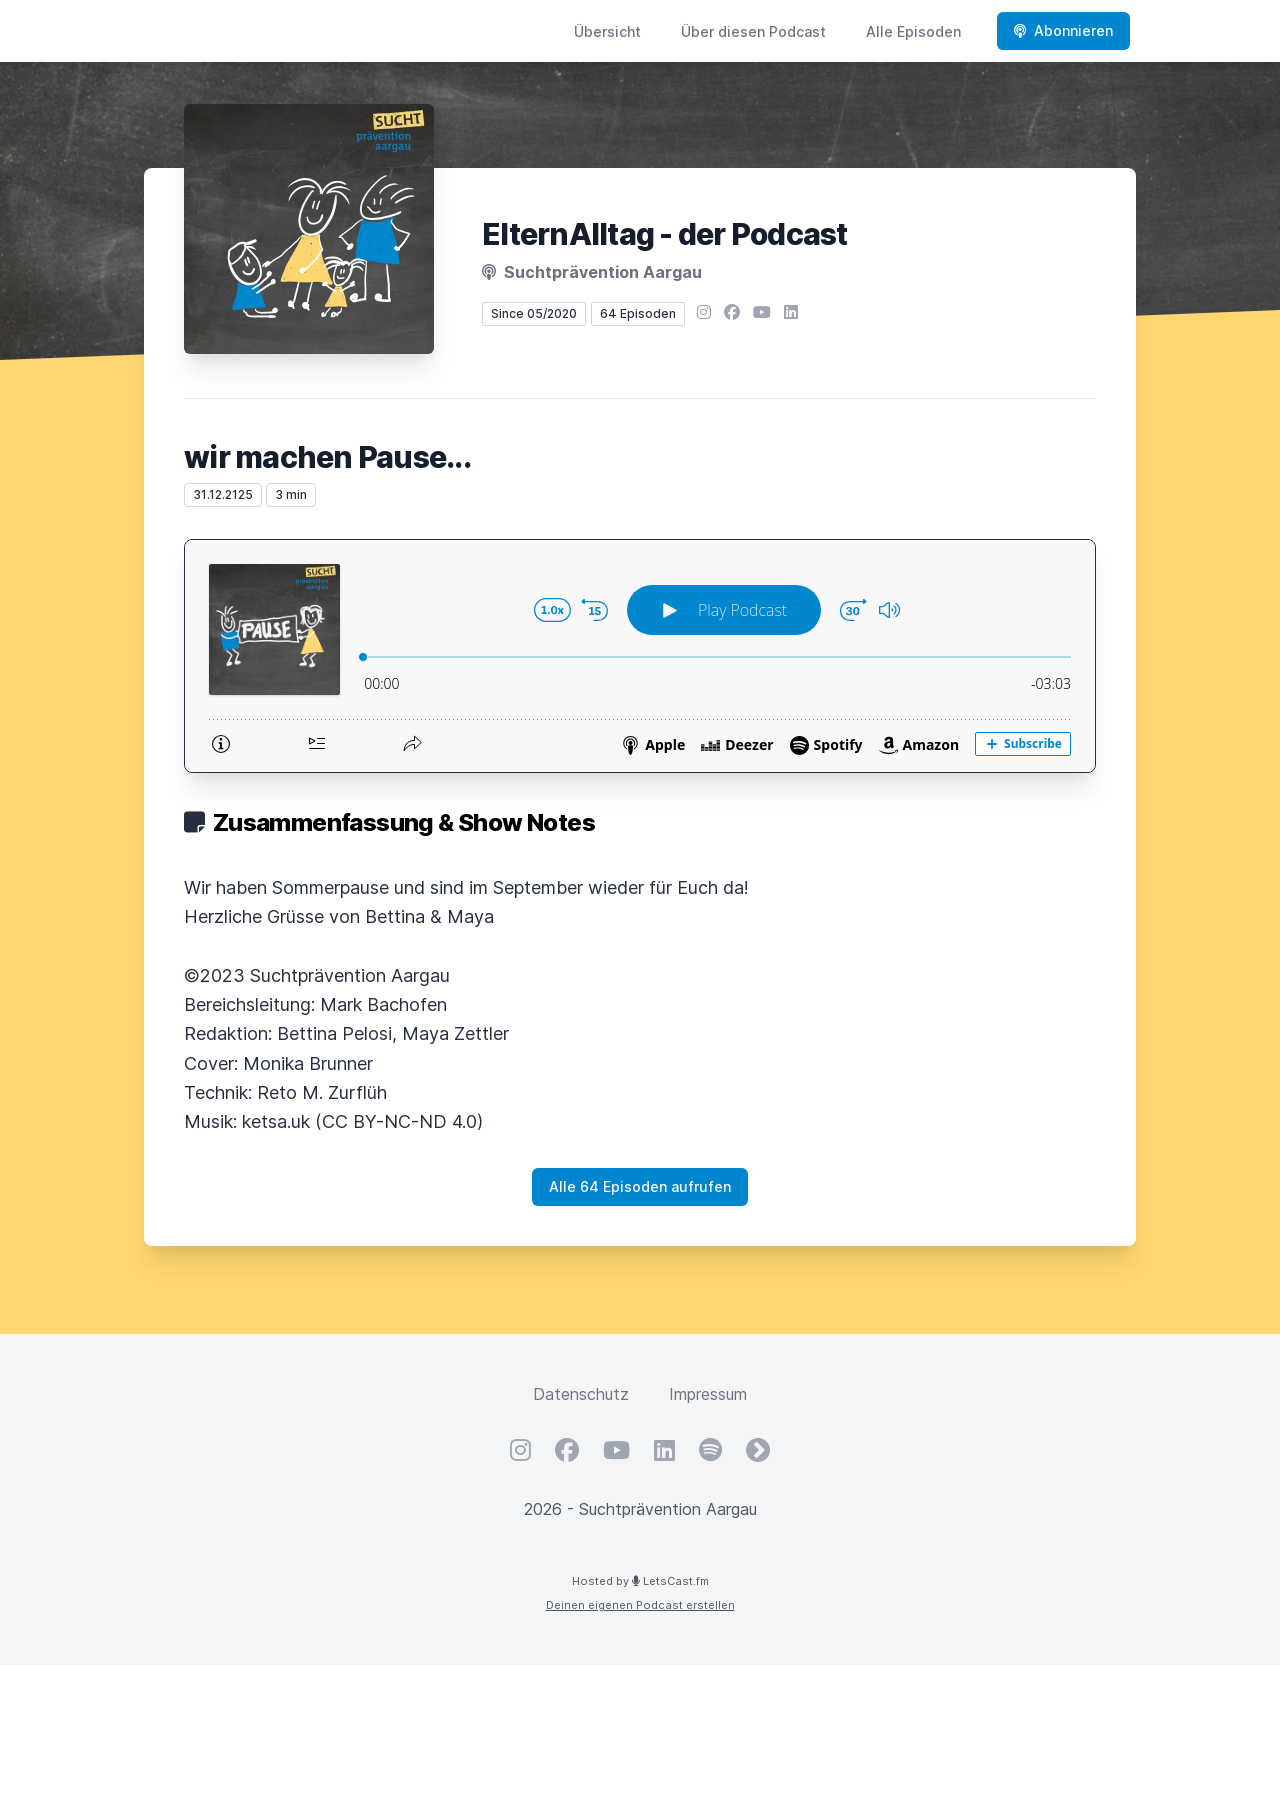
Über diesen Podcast (753, 31)
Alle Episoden (913, 31)
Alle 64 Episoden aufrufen (640, 1186)
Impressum (708, 1394)
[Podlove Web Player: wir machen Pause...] (640, 656)
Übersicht (607, 31)
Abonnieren (1063, 30)
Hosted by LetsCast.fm (640, 1581)
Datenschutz (581, 1394)
